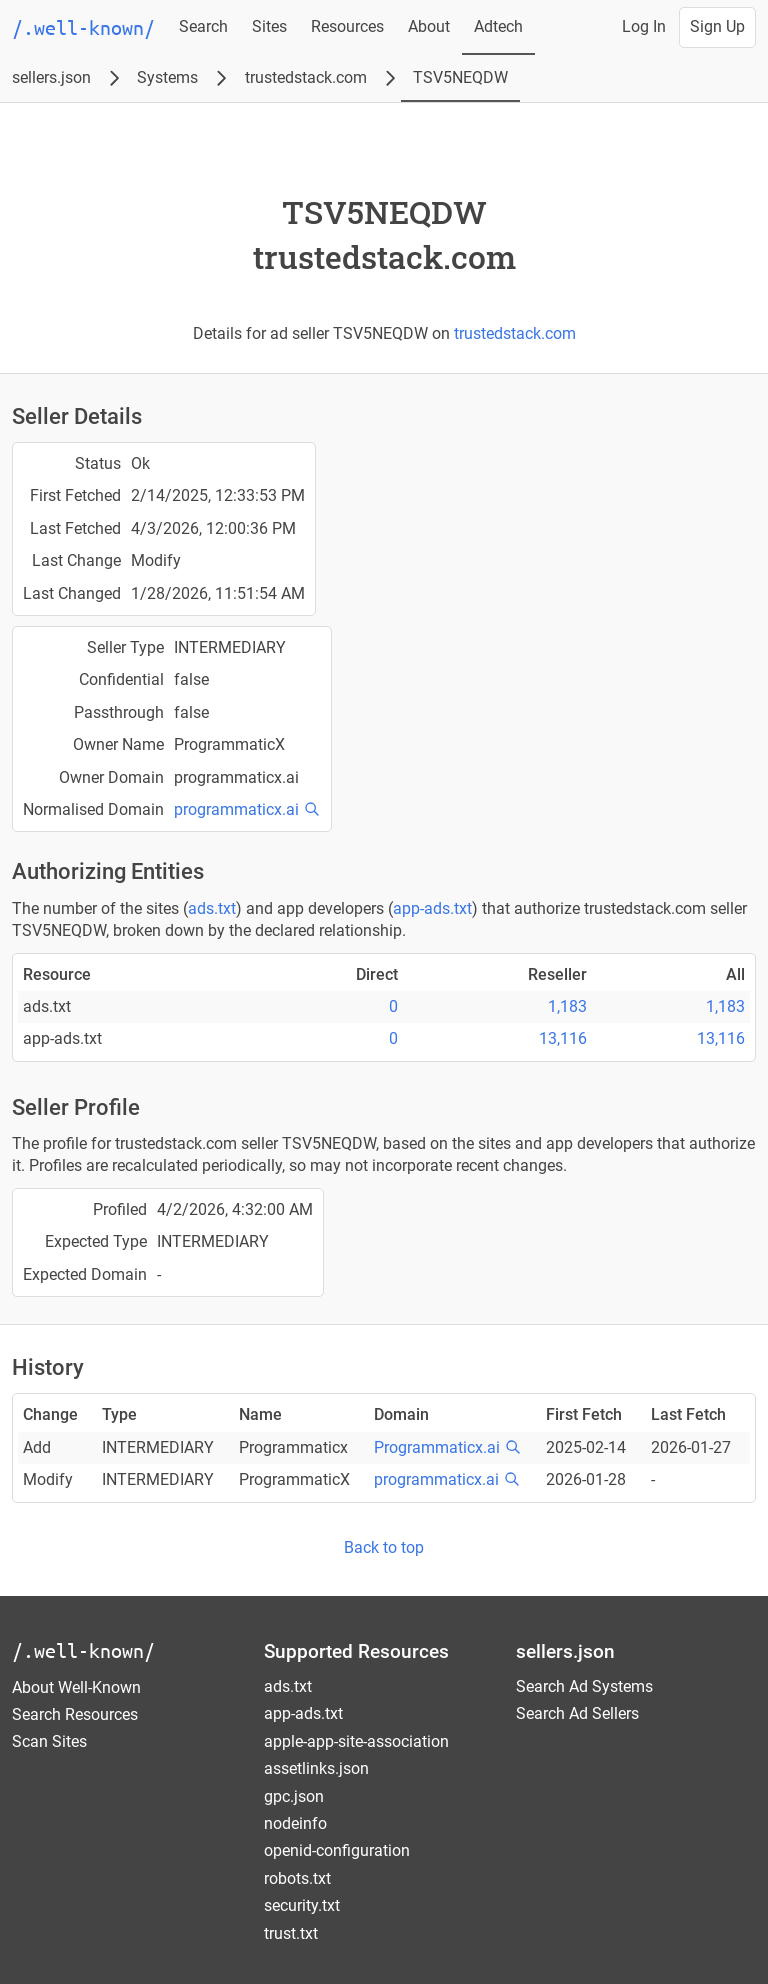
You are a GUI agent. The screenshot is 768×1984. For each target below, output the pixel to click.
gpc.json (294, 1796)
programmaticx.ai (236, 809)
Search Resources (75, 1714)
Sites (269, 26)
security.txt (302, 1905)
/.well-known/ (83, 1650)
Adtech (498, 26)
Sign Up (717, 26)
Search (203, 26)
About (429, 26)
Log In (644, 26)
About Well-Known (76, 1687)
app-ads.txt (432, 908)
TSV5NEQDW (460, 77)
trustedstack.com (306, 77)
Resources (347, 26)
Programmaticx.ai (437, 1447)
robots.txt (297, 1878)
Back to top (384, 1547)
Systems (167, 77)
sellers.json (51, 77)
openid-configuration (337, 1850)
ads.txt (212, 908)
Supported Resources (356, 1651)
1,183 (567, 1006)
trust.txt (291, 1933)
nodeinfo (295, 1823)
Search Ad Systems (584, 1686)
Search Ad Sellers (577, 1713)
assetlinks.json (316, 1768)
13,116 (563, 1038)
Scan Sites (49, 1741)
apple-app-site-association (356, 1741)
